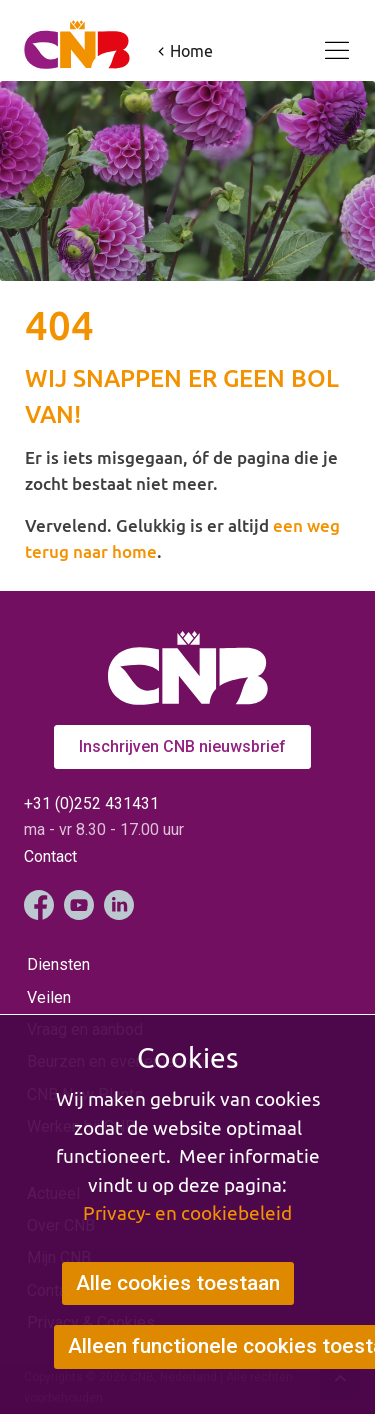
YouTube (79, 905)
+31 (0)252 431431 (91, 803)
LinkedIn (119, 905)
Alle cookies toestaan (178, 1283)
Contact (50, 856)
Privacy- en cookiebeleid (187, 1213)
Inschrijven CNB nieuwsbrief (182, 746)
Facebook (39, 905)
